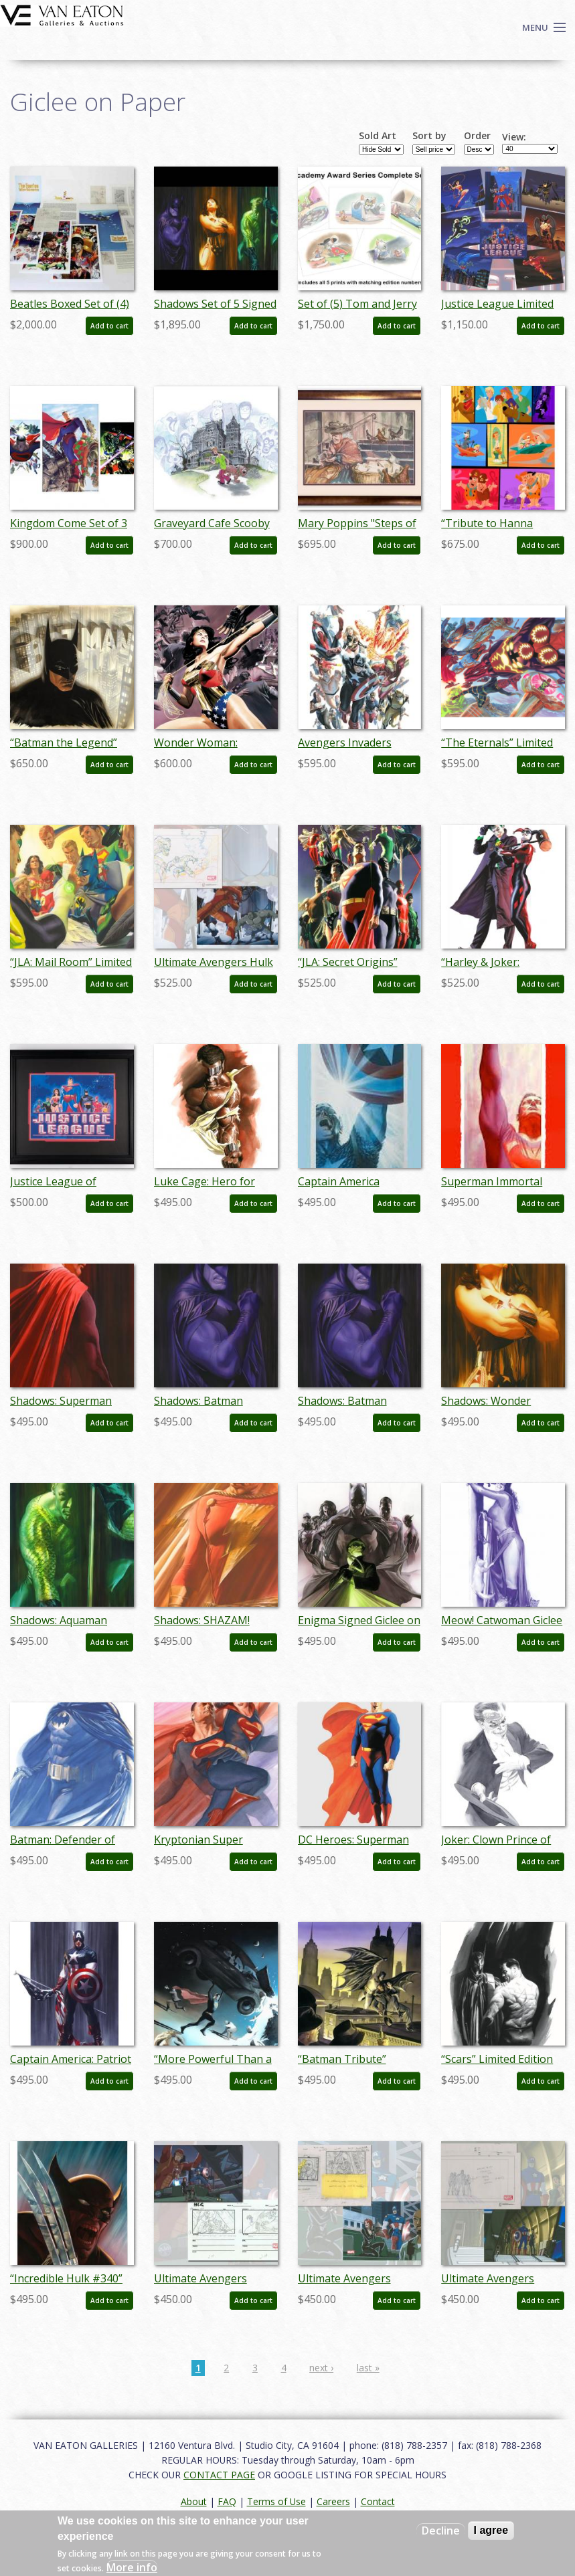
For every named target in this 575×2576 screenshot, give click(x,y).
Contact (378, 2501)
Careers (333, 2501)
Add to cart (109, 325)
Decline (441, 2530)
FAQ (227, 2501)
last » (368, 2367)
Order (477, 135)
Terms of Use (276, 2501)
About (194, 2501)
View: (514, 137)
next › (321, 2367)
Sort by (429, 135)
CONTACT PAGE (219, 2474)
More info (131, 2567)
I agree (491, 2530)
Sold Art (377, 135)
